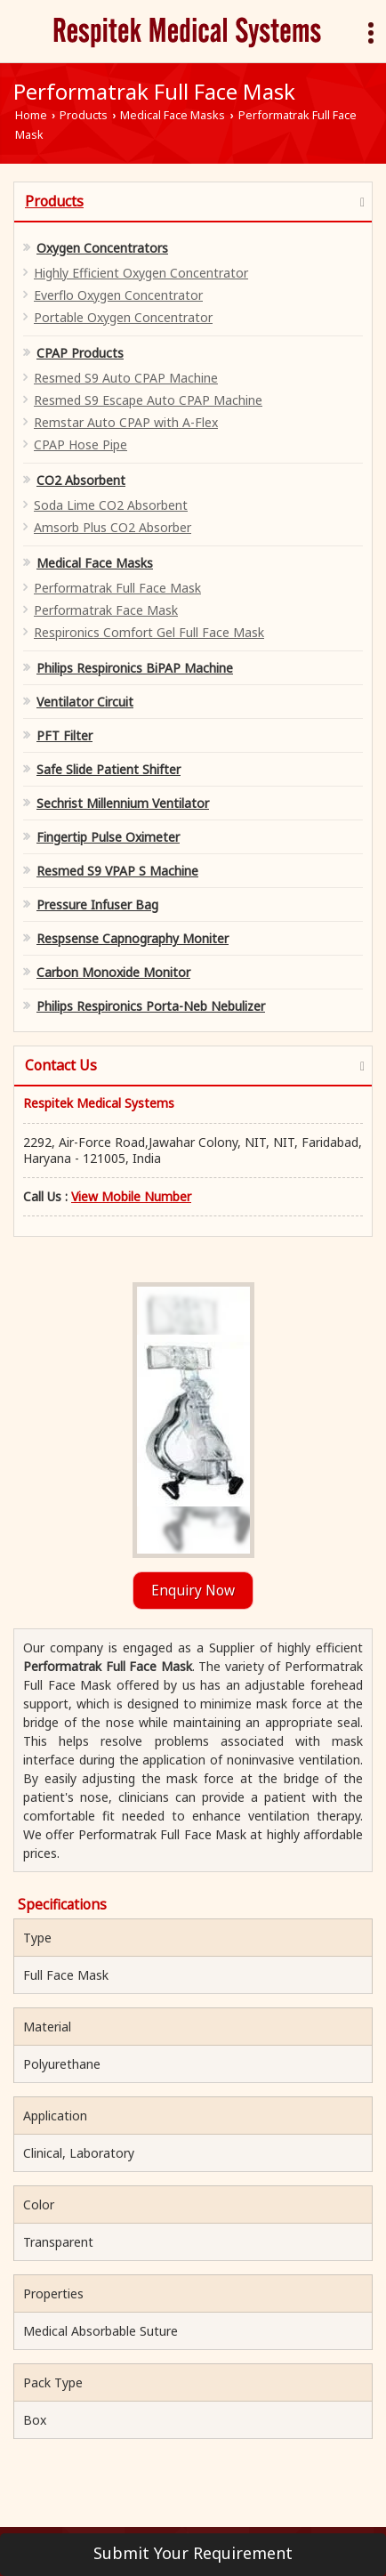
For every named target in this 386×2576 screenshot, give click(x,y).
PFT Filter (64, 735)
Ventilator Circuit (84, 701)
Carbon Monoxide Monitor (113, 972)
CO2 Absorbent (80, 480)
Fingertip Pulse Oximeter (108, 836)
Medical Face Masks (172, 115)
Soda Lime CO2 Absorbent (111, 505)
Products (84, 115)
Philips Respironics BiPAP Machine (134, 667)
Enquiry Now (193, 1590)
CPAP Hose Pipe (80, 444)
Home (31, 115)
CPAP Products (80, 352)
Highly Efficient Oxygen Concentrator (141, 272)
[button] (131, 1196)
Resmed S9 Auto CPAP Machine (126, 377)
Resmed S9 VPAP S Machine (117, 870)
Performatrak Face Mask (106, 610)
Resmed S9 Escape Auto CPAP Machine (148, 400)
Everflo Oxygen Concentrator (118, 295)
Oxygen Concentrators (102, 247)
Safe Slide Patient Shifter (108, 769)
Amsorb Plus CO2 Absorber (112, 527)
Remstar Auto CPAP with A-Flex (126, 422)
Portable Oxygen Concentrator (123, 317)
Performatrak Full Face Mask (117, 587)
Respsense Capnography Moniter (132, 938)
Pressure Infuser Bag (97, 904)
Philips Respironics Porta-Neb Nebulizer (150, 1005)
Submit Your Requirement (193, 2553)
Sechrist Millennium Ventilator (122, 803)
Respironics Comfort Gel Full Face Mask (149, 632)
